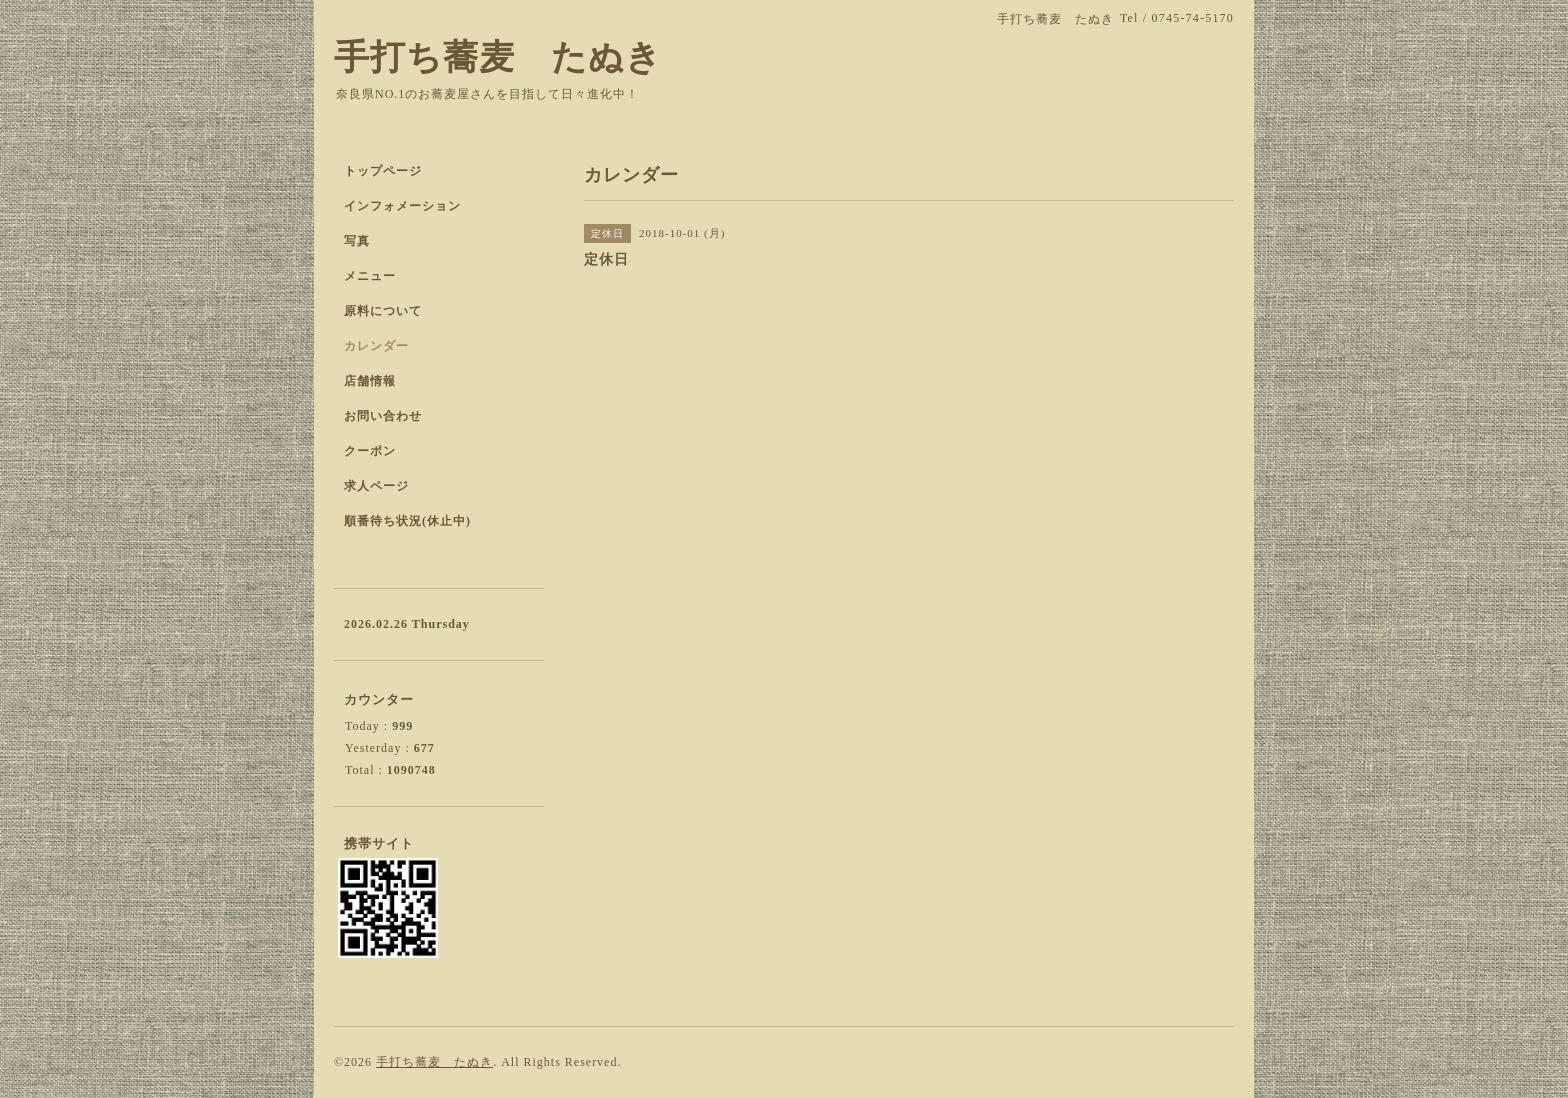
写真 (357, 241)
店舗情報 (370, 381)
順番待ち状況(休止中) (407, 521)
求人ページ (376, 486)
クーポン (370, 451)
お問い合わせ (383, 416)
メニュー (370, 276)
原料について (383, 311)
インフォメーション (402, 206)
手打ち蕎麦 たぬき (498, 57)
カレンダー (376, 346)
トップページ (383, 171)
